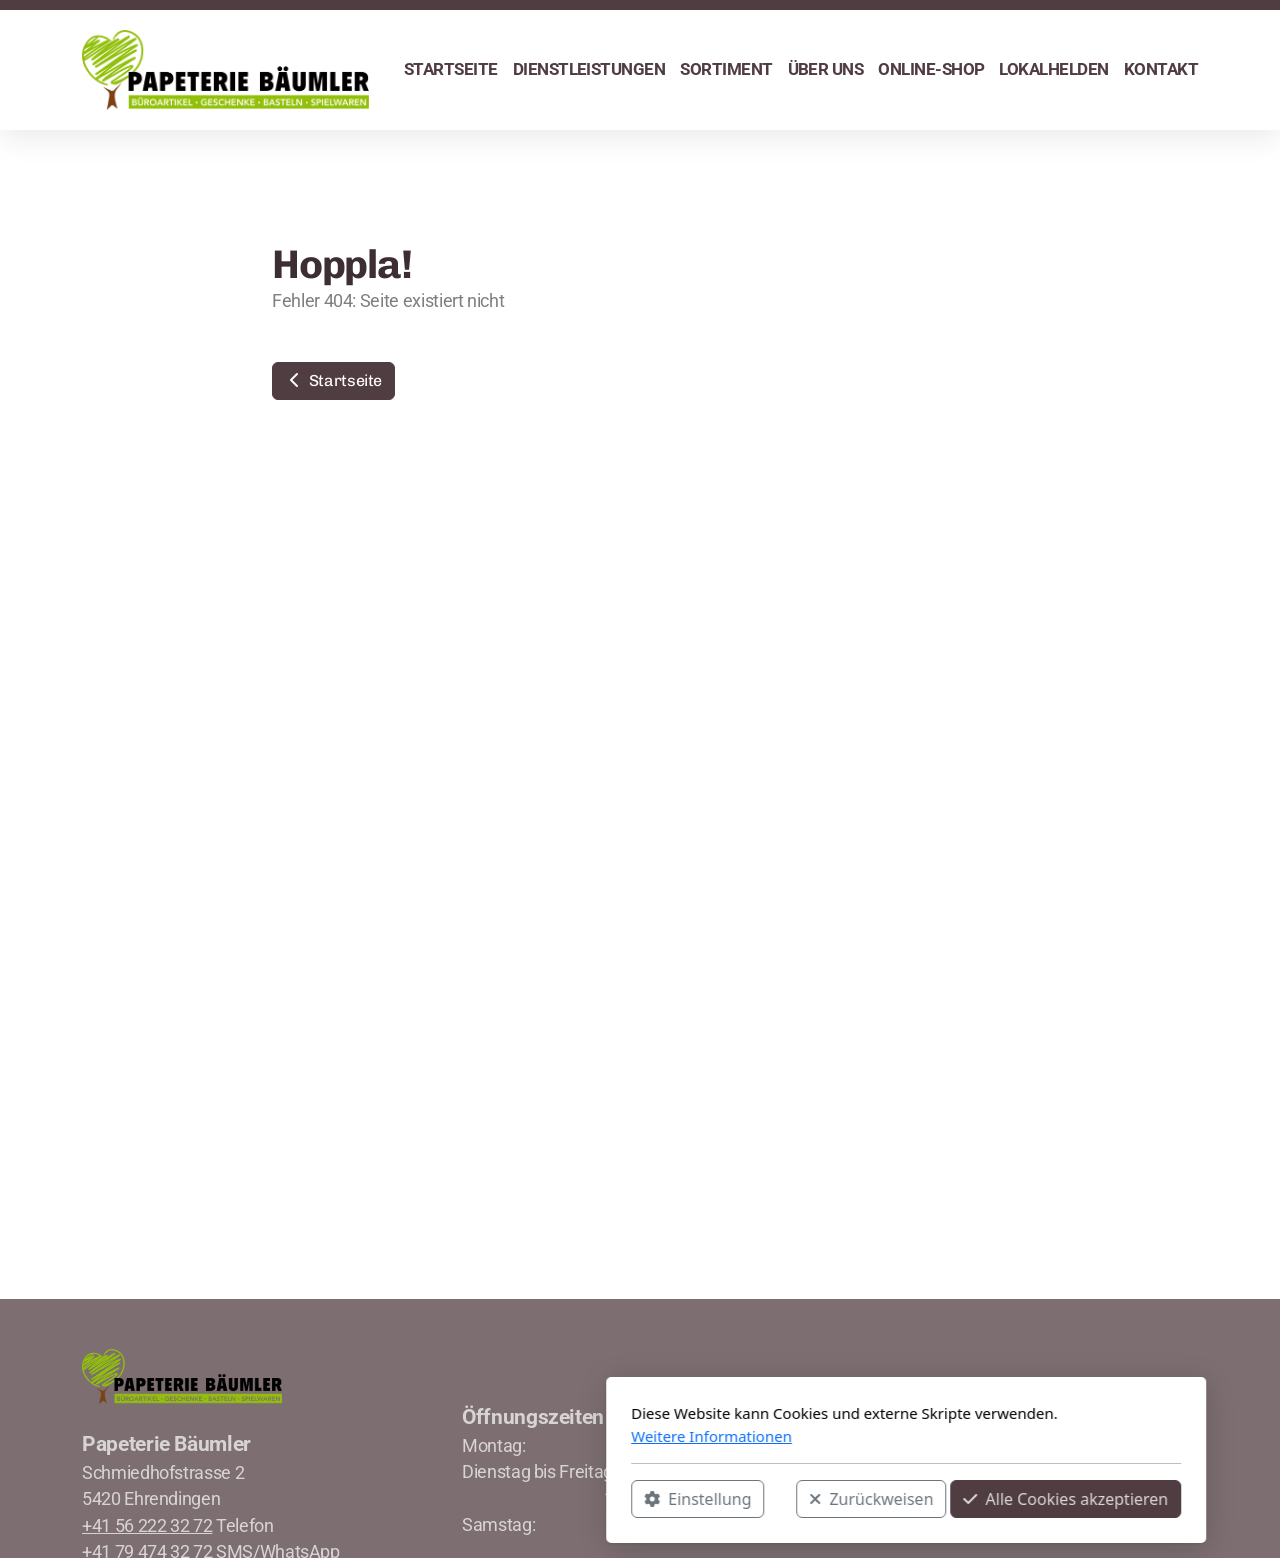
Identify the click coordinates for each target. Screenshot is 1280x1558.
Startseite (333, 380)
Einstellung (431, 1499)
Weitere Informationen (445, 1436)
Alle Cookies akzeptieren (799, 1499)
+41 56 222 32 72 (147, 1526)
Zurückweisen (605, 1499)
